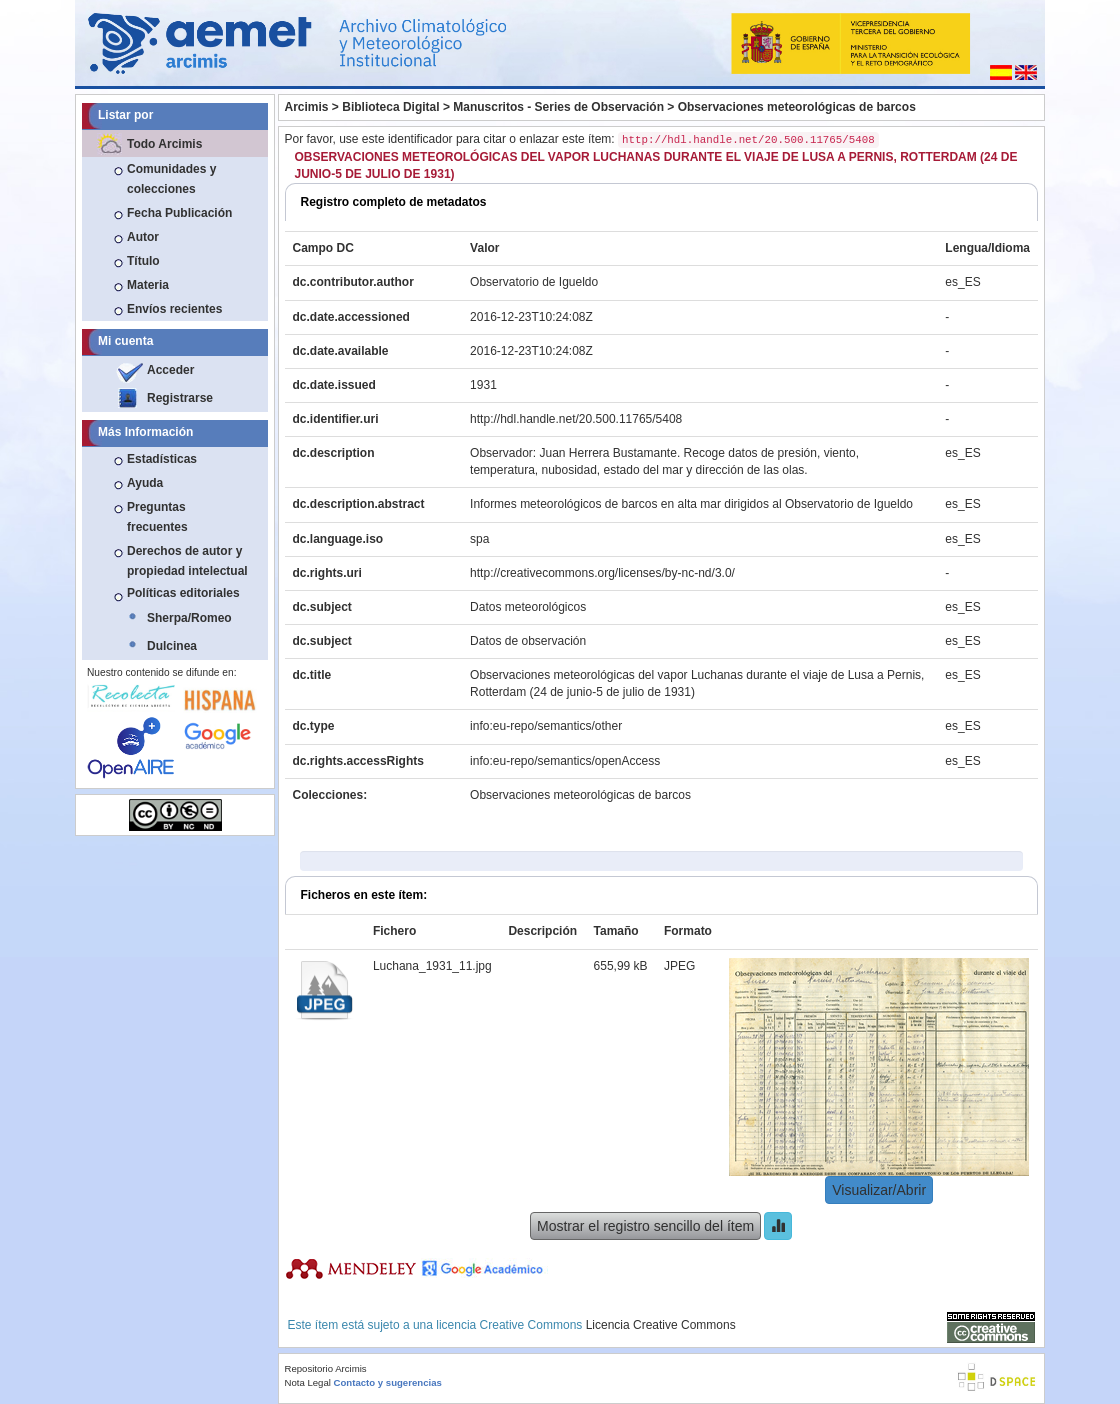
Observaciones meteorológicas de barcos (797, 107)
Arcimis (307, 107)
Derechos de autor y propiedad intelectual (187, 561)
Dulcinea (172, 646)
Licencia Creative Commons (661, 1325)
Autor (143, 237)
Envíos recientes (174, 309)
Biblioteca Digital (390, 107)
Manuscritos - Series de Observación (558, 107)
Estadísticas (162, 459)
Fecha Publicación (179, 213)
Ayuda (145, 483)
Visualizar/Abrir (879, 1190)
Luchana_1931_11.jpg (432, 966)
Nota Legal (308, 1382)
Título (143, 261)
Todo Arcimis (164, 144)
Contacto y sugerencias (388, 1382)
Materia (148, 285)
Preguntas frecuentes (157, 517)
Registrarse (180, 398)
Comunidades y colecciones (171, 179)
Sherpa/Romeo (189, 618)
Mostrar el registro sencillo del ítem (645, 1226)
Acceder (170, 370)
